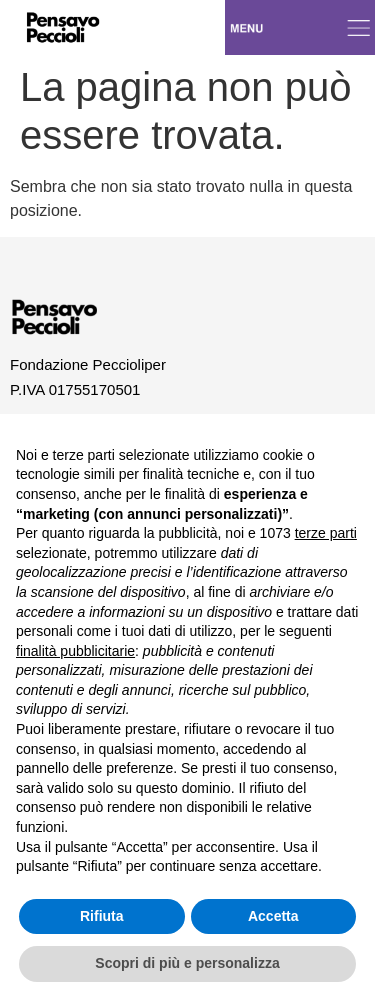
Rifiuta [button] (102, 916)
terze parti (326, 533)
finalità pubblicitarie (75, 651)
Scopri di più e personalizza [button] (187, 963)
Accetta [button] (273, 916)
